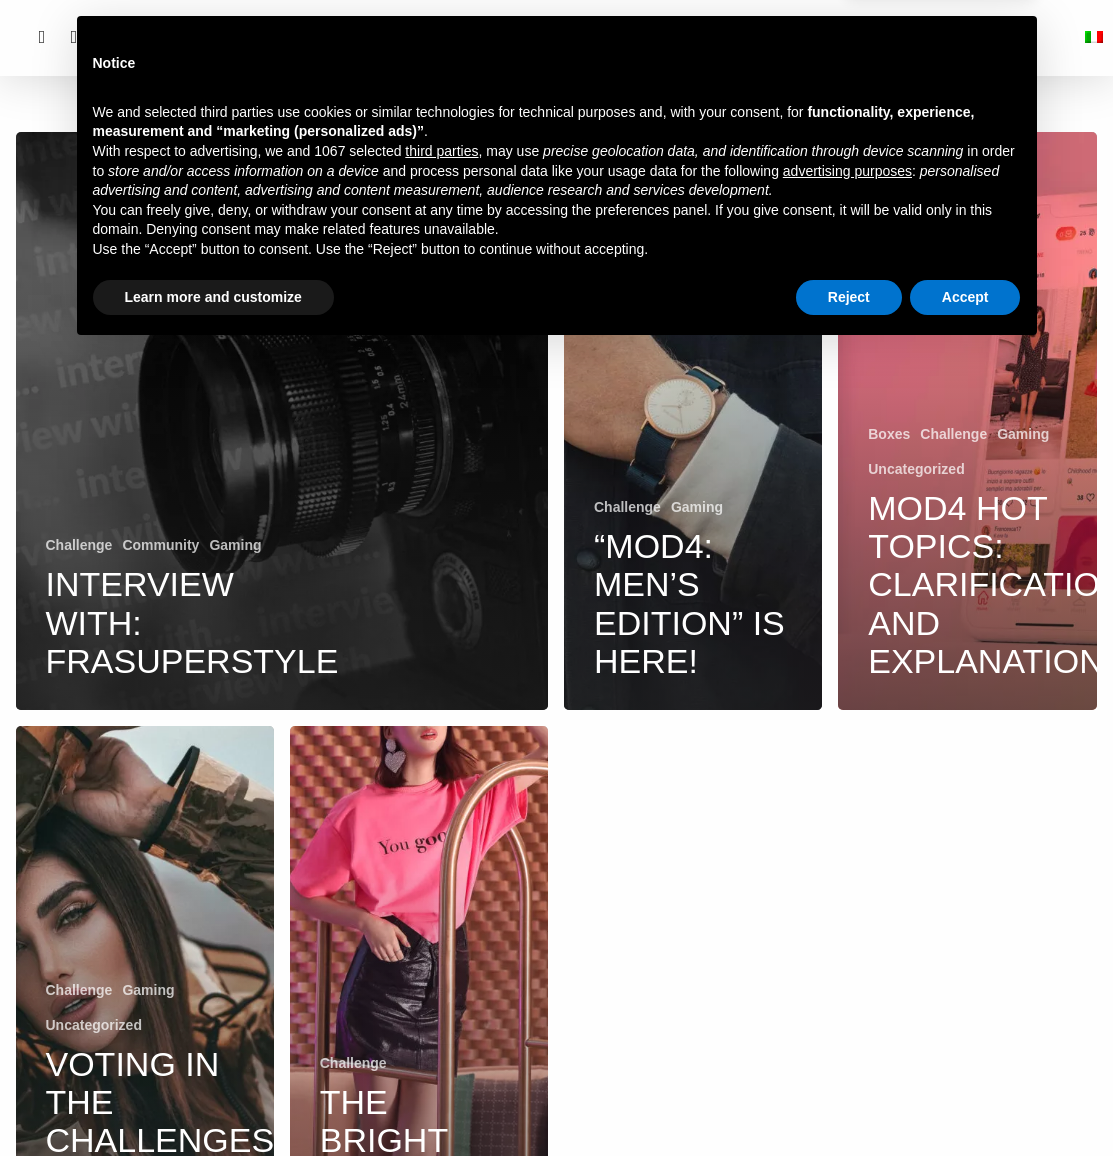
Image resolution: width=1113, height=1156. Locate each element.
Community (160, 545)
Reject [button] (849, 1101)
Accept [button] (965, 1101)
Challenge (79, 545)
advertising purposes (847, 975)
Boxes (889, 434)
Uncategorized (916, 469)
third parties (441, 956)
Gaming (235, 545)
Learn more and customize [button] (213, 1101)
